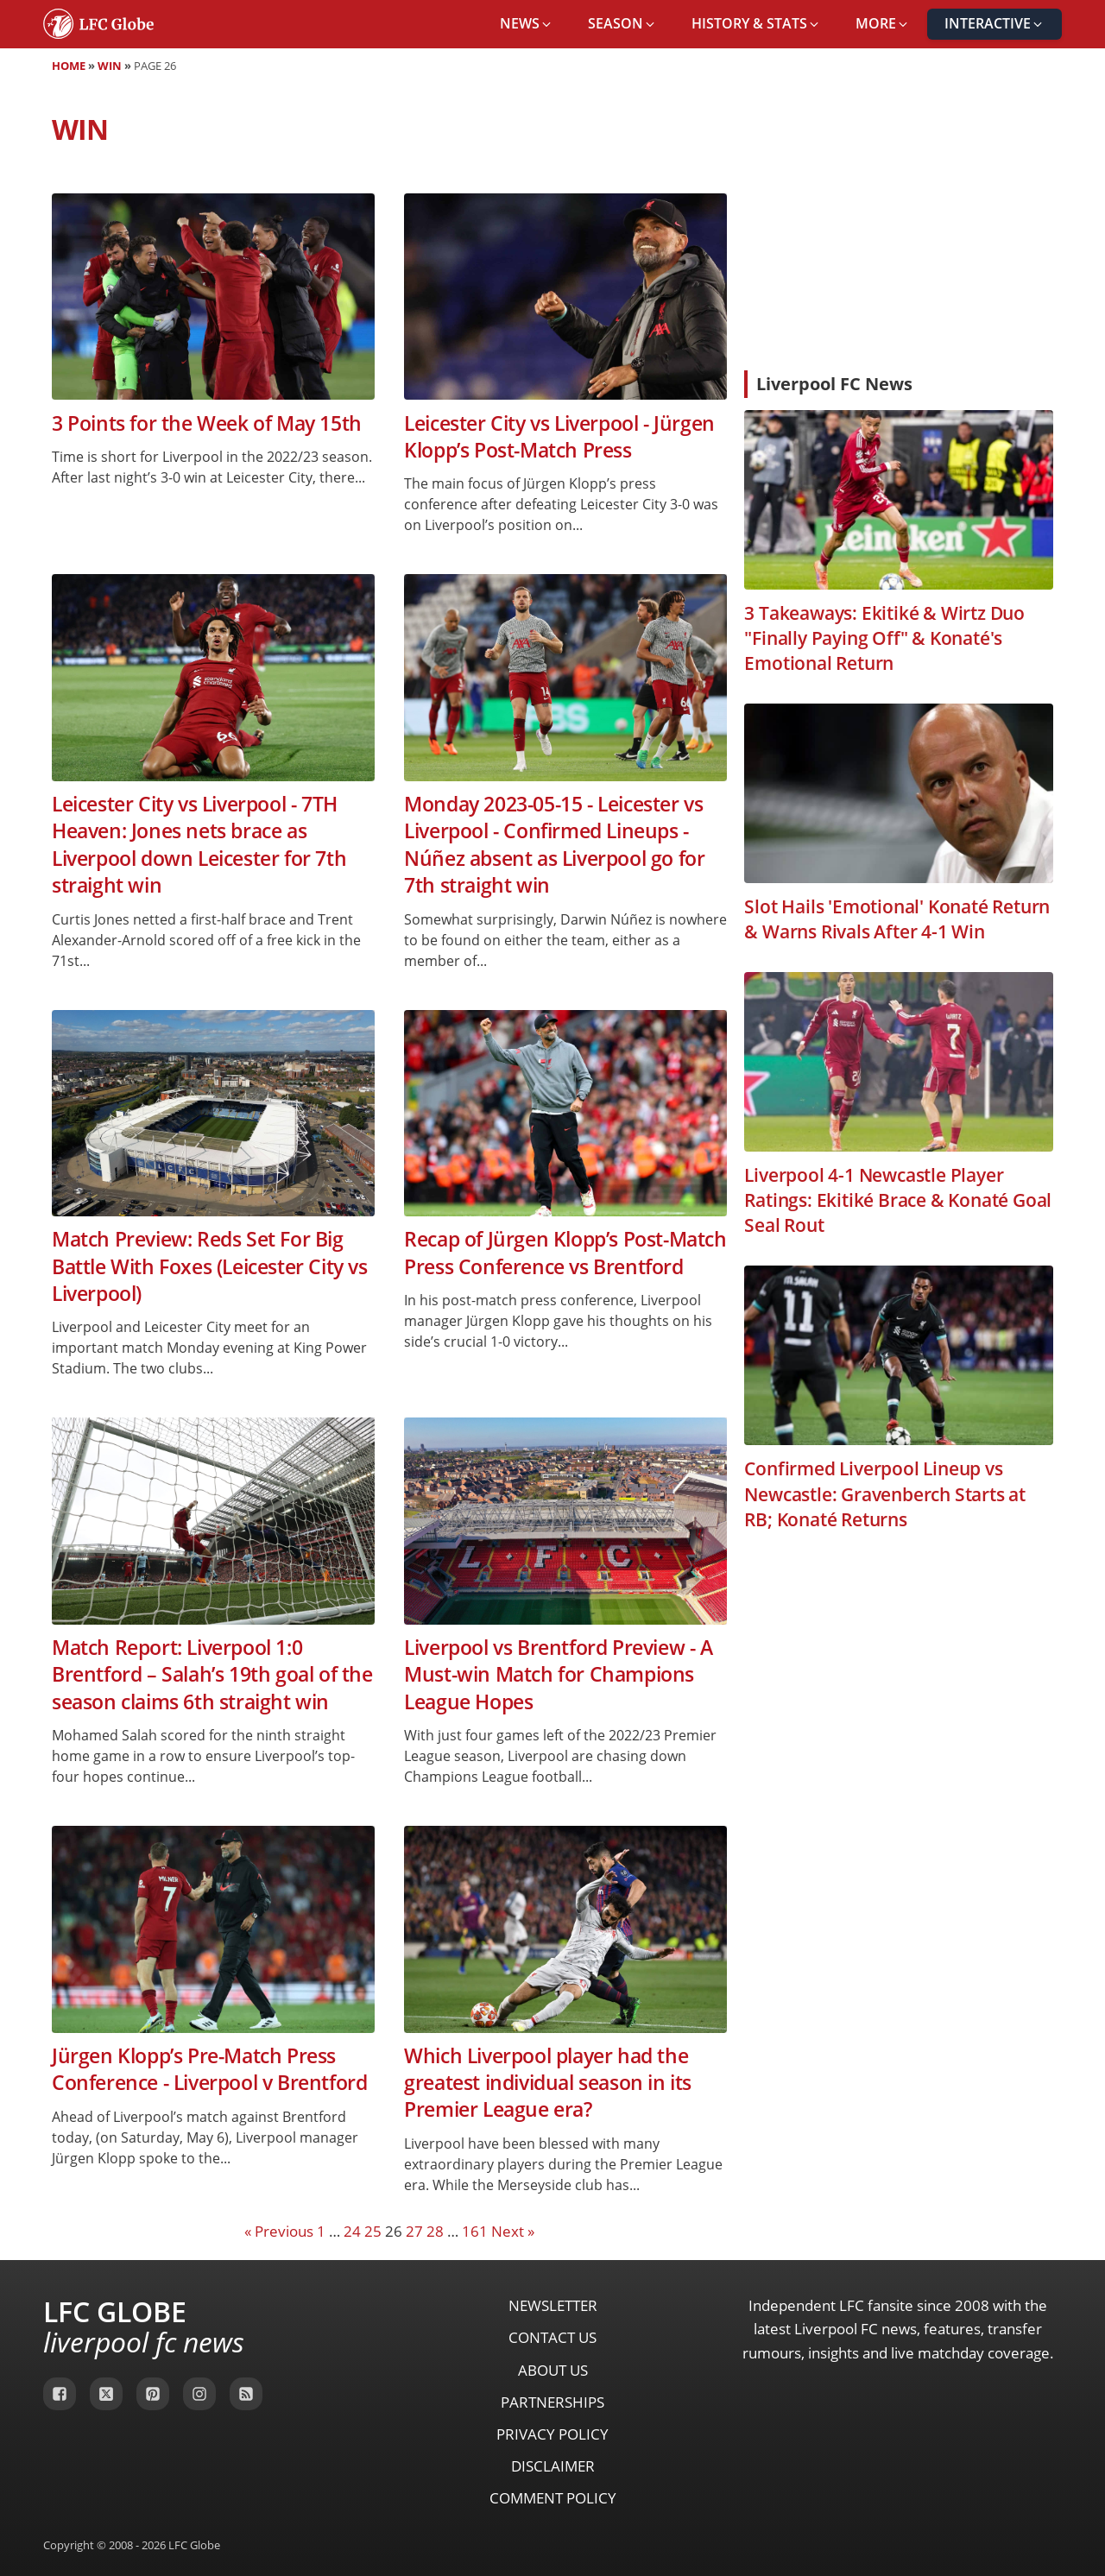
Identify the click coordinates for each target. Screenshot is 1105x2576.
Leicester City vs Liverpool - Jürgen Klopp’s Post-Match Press (559, 437)
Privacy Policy (552, 2434)
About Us (553, 2370)
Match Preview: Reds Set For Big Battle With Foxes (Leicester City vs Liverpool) (210, 1266)
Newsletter (552, 2305)
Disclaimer (553, 2466)
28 (435, 2231)
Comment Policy (552, 2498)
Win (110, 65)
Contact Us (552, 2337)
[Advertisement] (898, 228)
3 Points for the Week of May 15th (207, 423)
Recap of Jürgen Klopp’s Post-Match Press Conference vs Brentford (565, 1252)
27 (414, 2231)
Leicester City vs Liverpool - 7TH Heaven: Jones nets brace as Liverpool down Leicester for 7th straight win (199, 845)
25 (373, 2231)
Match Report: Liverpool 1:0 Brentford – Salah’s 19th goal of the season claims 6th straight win (212, 1674)
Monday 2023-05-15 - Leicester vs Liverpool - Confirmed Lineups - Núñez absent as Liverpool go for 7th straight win (554, 845)
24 (352, 2231)
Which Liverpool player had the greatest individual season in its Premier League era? (547, 2083)
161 (475, 2231)
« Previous (278, 2231)
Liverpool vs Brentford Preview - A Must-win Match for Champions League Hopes (558, 1674)
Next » (512, 2231)
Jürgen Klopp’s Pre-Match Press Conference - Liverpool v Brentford (209, 2069)
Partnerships (552, 2402)
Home (68, 65)
